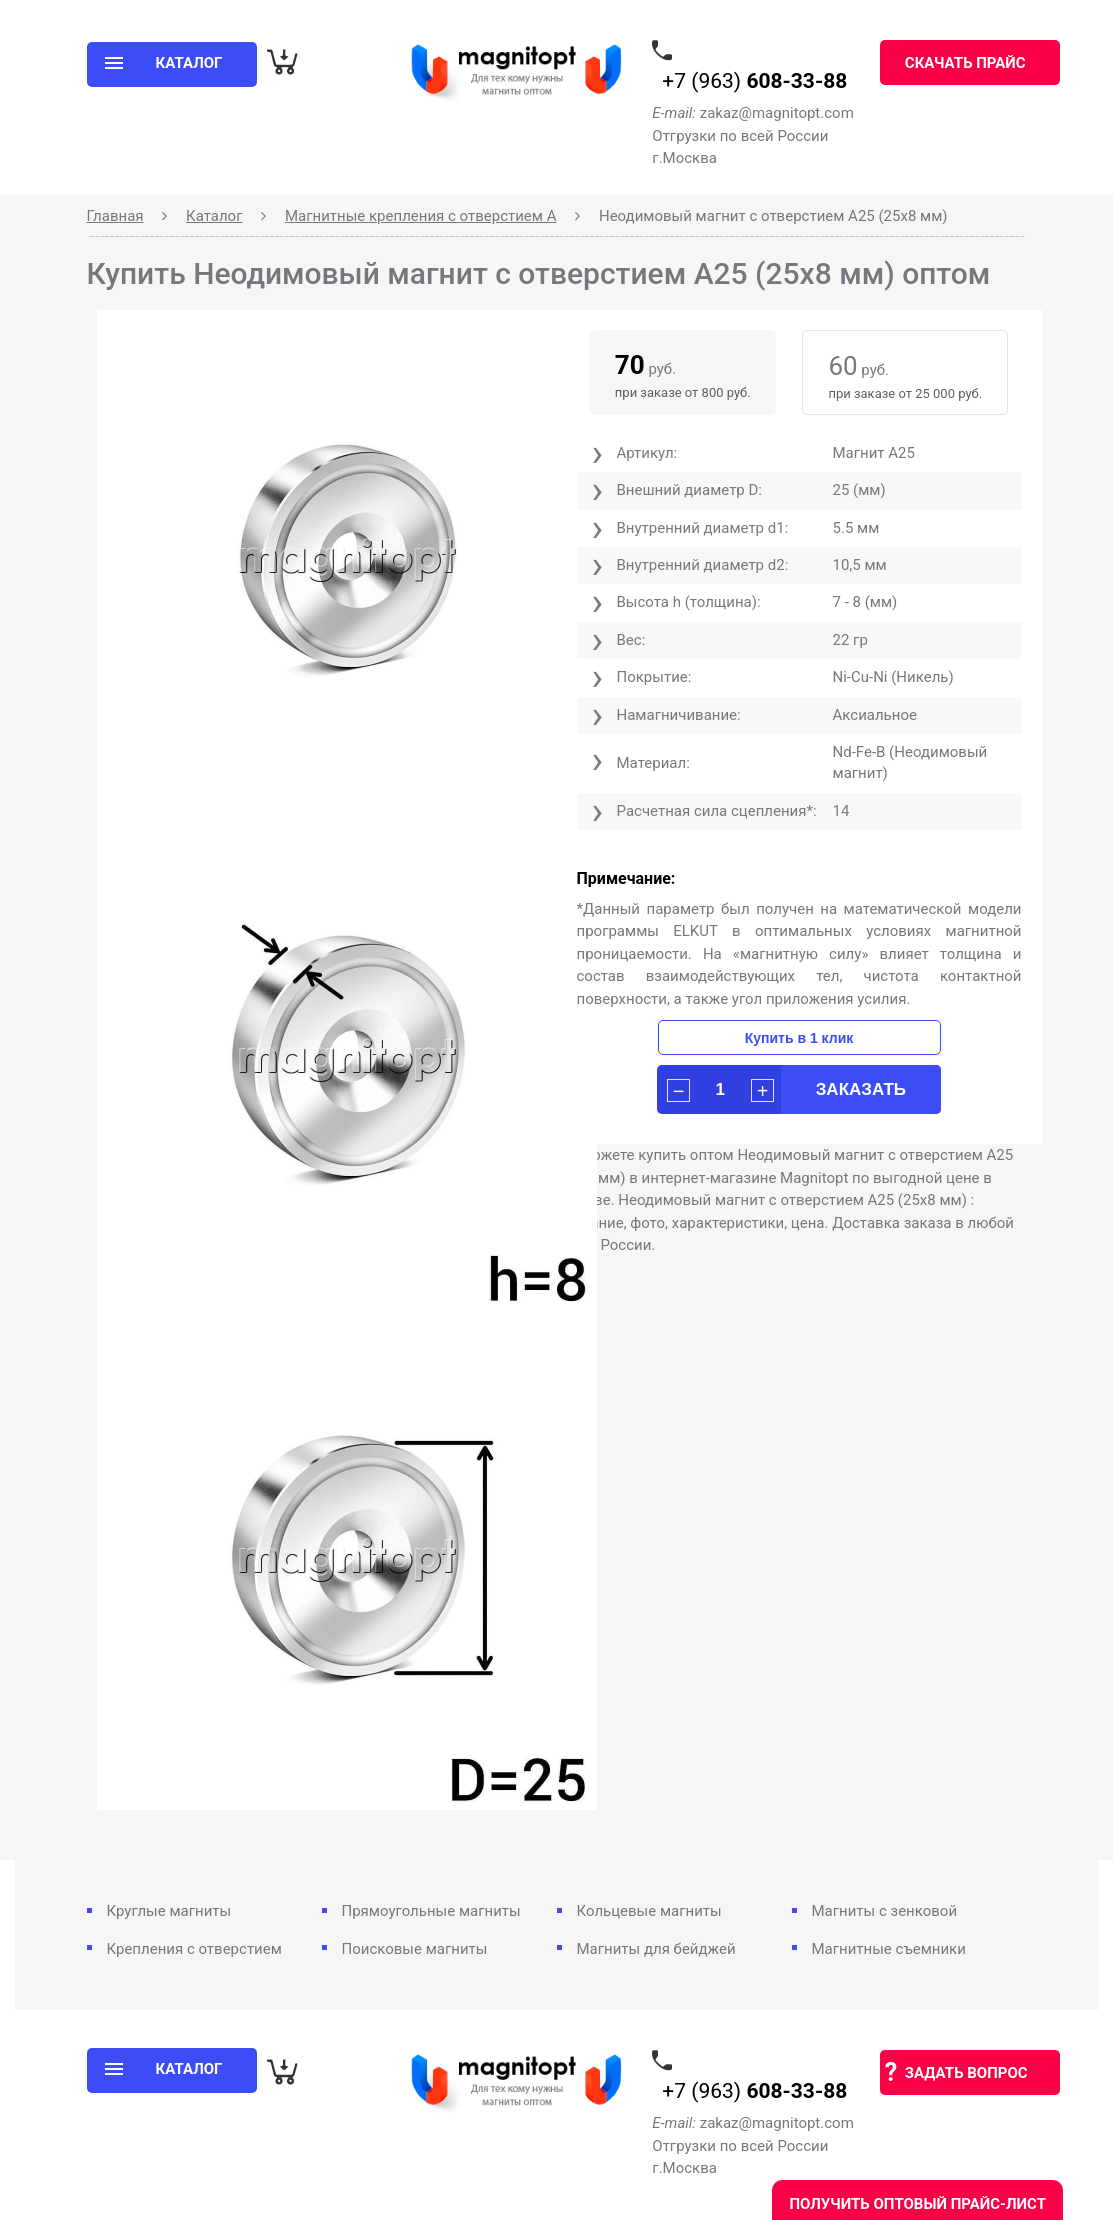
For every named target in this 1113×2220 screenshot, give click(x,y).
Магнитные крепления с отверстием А (421, 216)
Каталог (214, 216)
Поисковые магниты (415, 1949)
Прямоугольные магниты (431, 1911)
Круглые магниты (169, 1911)
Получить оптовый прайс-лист (917, 2204)
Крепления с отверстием (194, 1949)
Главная (115, 216)
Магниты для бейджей (656, 1949)
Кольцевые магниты (649, 1911)
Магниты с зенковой (885, 1911)
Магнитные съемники (889, 1949)
